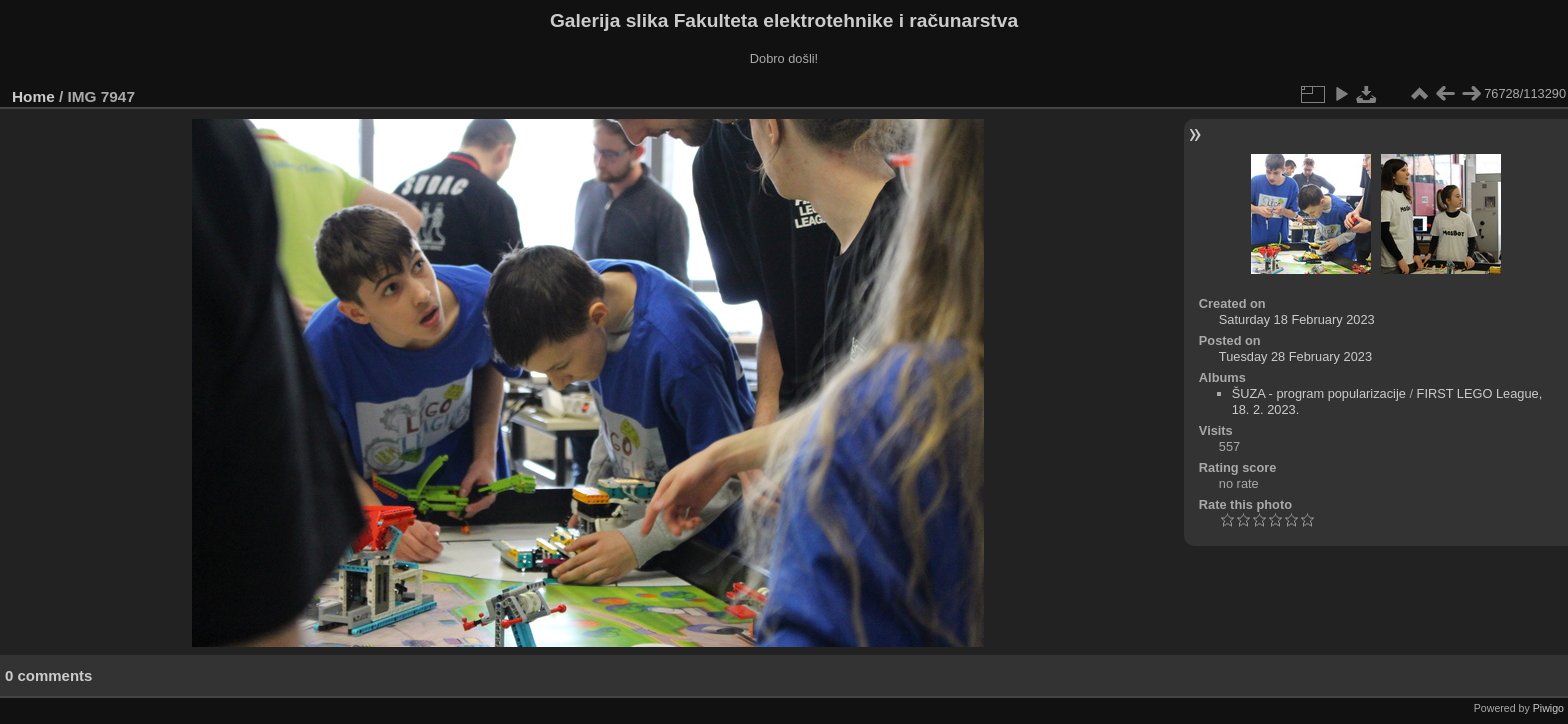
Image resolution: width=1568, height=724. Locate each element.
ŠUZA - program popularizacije (1319, 393)
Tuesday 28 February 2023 (1295, 356)
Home (33, 96)
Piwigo (1548, 708)
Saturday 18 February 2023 (1297, 319)
